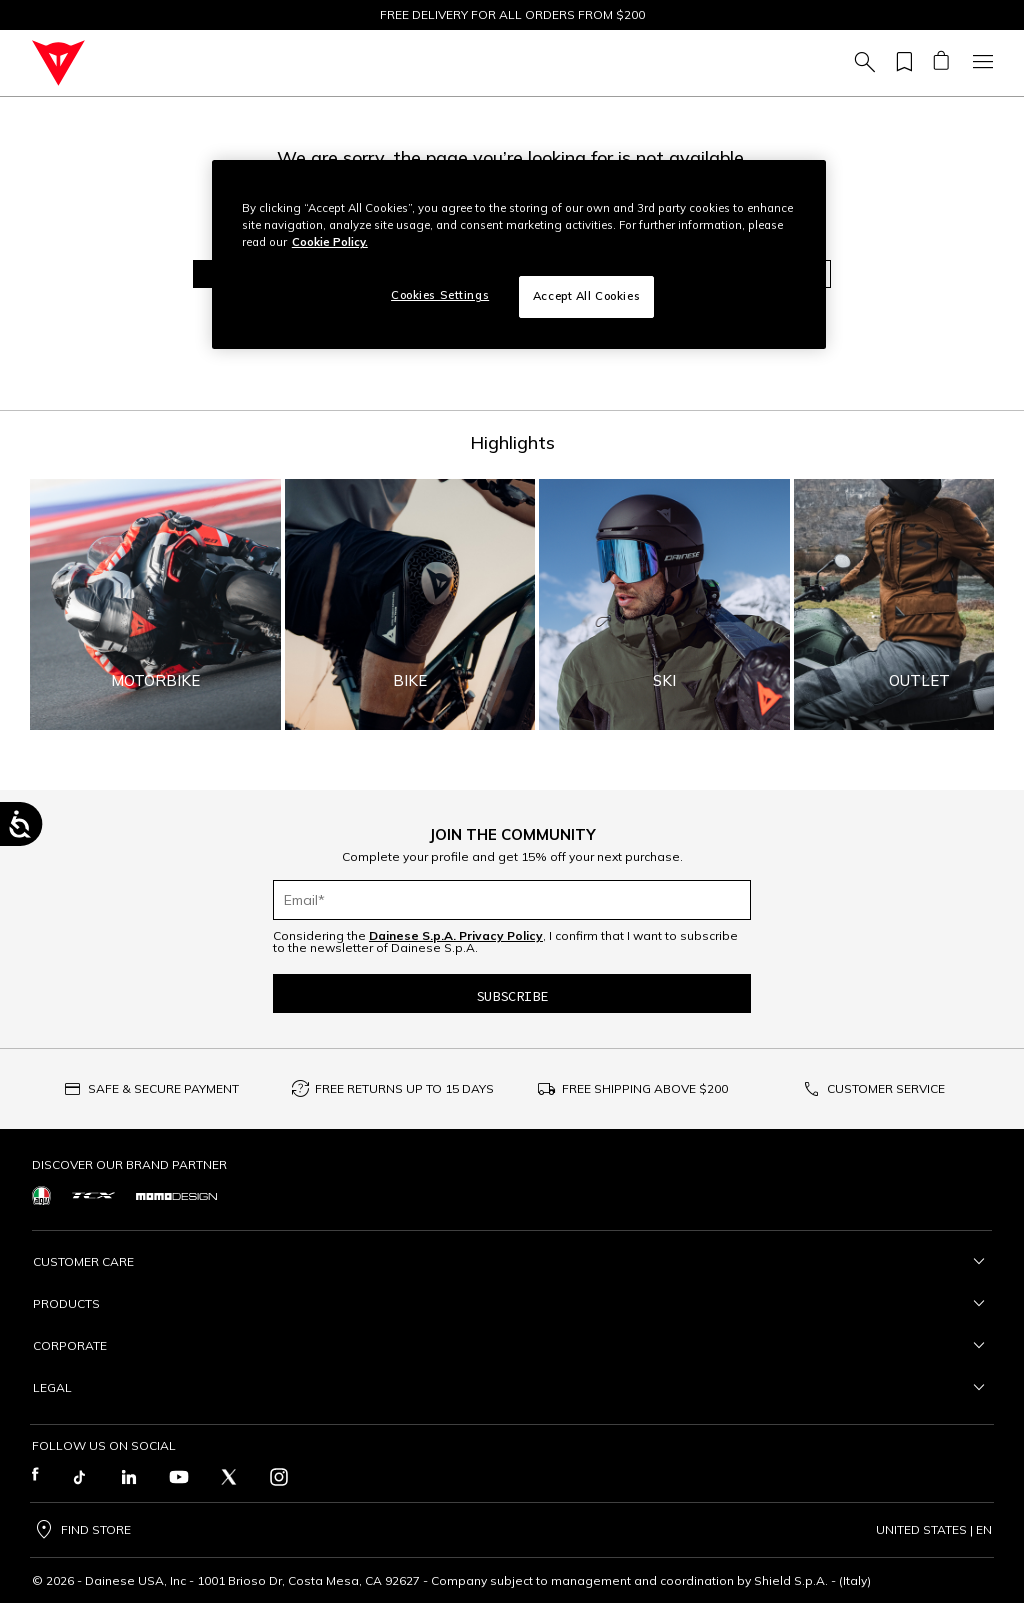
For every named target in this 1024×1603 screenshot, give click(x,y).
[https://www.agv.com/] (41, 1195)
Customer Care (512, 1262)
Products (512, 1304)
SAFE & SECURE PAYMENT (163, 1088)
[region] (519, 254)
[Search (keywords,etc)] (862, 63)
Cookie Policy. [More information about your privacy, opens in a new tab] (330, 242)
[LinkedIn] (129, 1477)
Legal (512, 1388)
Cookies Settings (440, 295)
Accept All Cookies (586, 296)
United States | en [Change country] (934, 1530)
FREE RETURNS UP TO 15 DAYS (404, 1088)
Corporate (512, 1346)
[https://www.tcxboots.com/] (93, 1196)
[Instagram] (279, 1477)
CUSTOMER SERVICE (886, 1088)
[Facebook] (35, 1477)
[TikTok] (79, 1477)
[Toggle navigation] (980, 63)
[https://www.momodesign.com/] (176, 1195)
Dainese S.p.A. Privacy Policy (456, 935)
